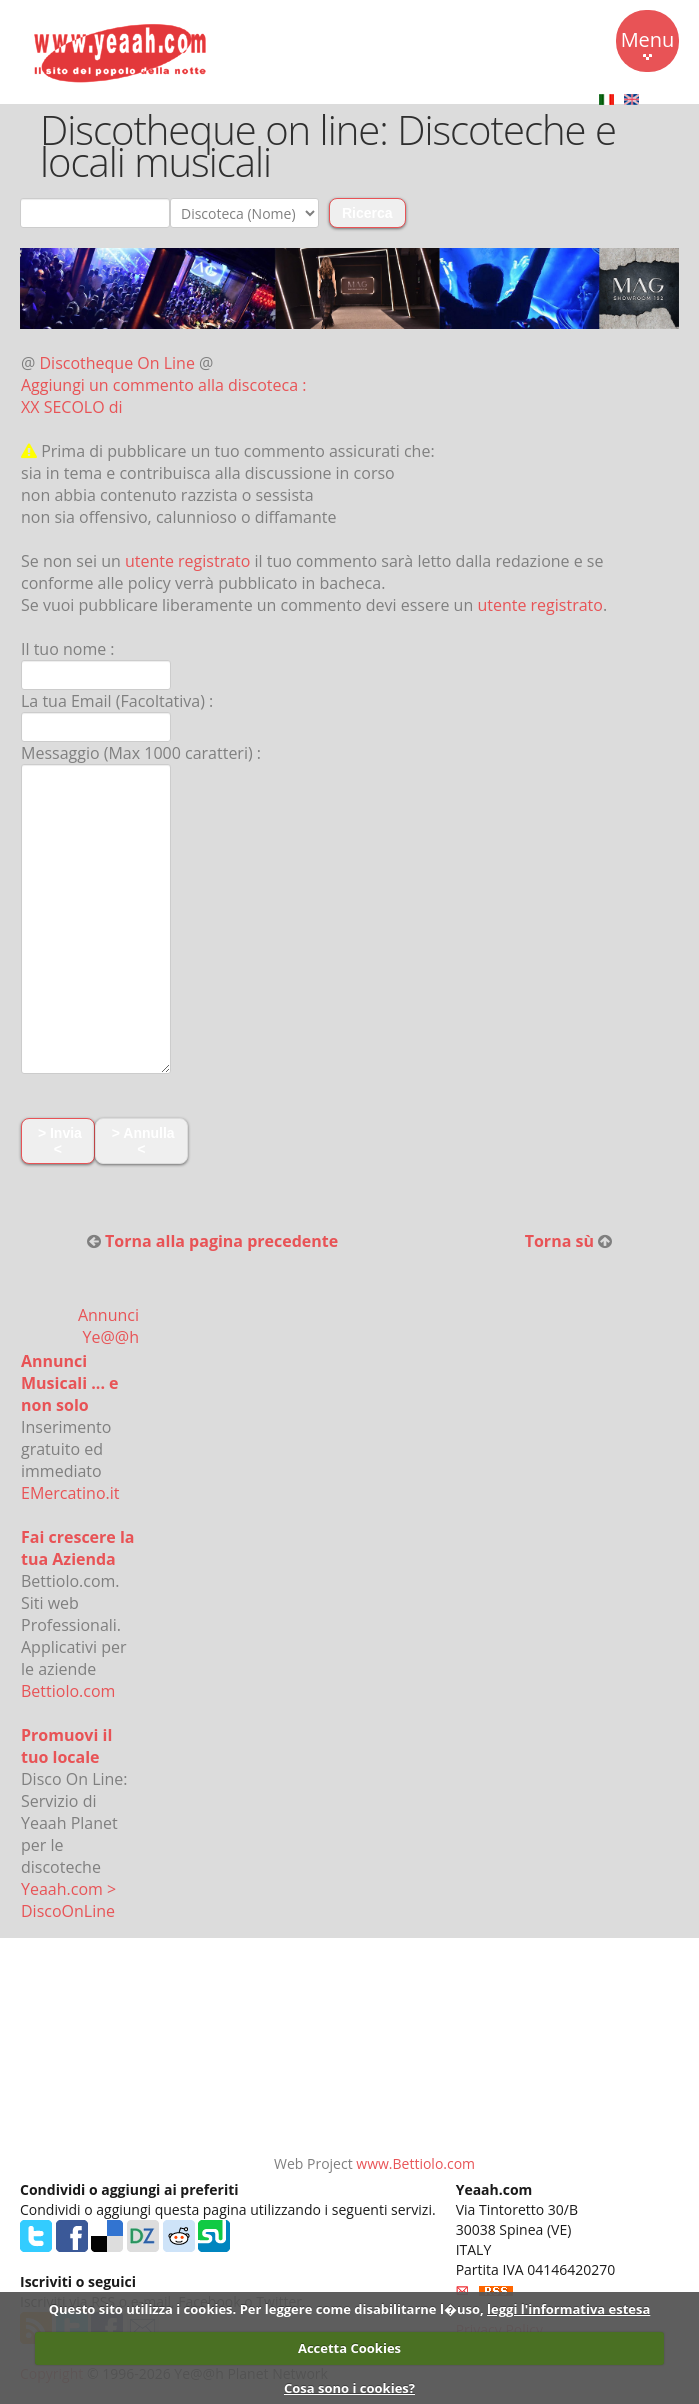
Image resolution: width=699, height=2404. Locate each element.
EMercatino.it (70, 1493)
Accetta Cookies (349, 2348)
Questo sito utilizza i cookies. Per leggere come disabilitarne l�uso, (266, 2309)
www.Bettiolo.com (415, 2163)
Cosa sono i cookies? (349, 2388)
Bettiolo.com (68, 1691)
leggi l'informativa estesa (568, 2309)
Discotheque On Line (117, 363)
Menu (648, 43)
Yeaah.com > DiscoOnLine (68, 1900)
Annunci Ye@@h (108, 1326)
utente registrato (188, 561)
